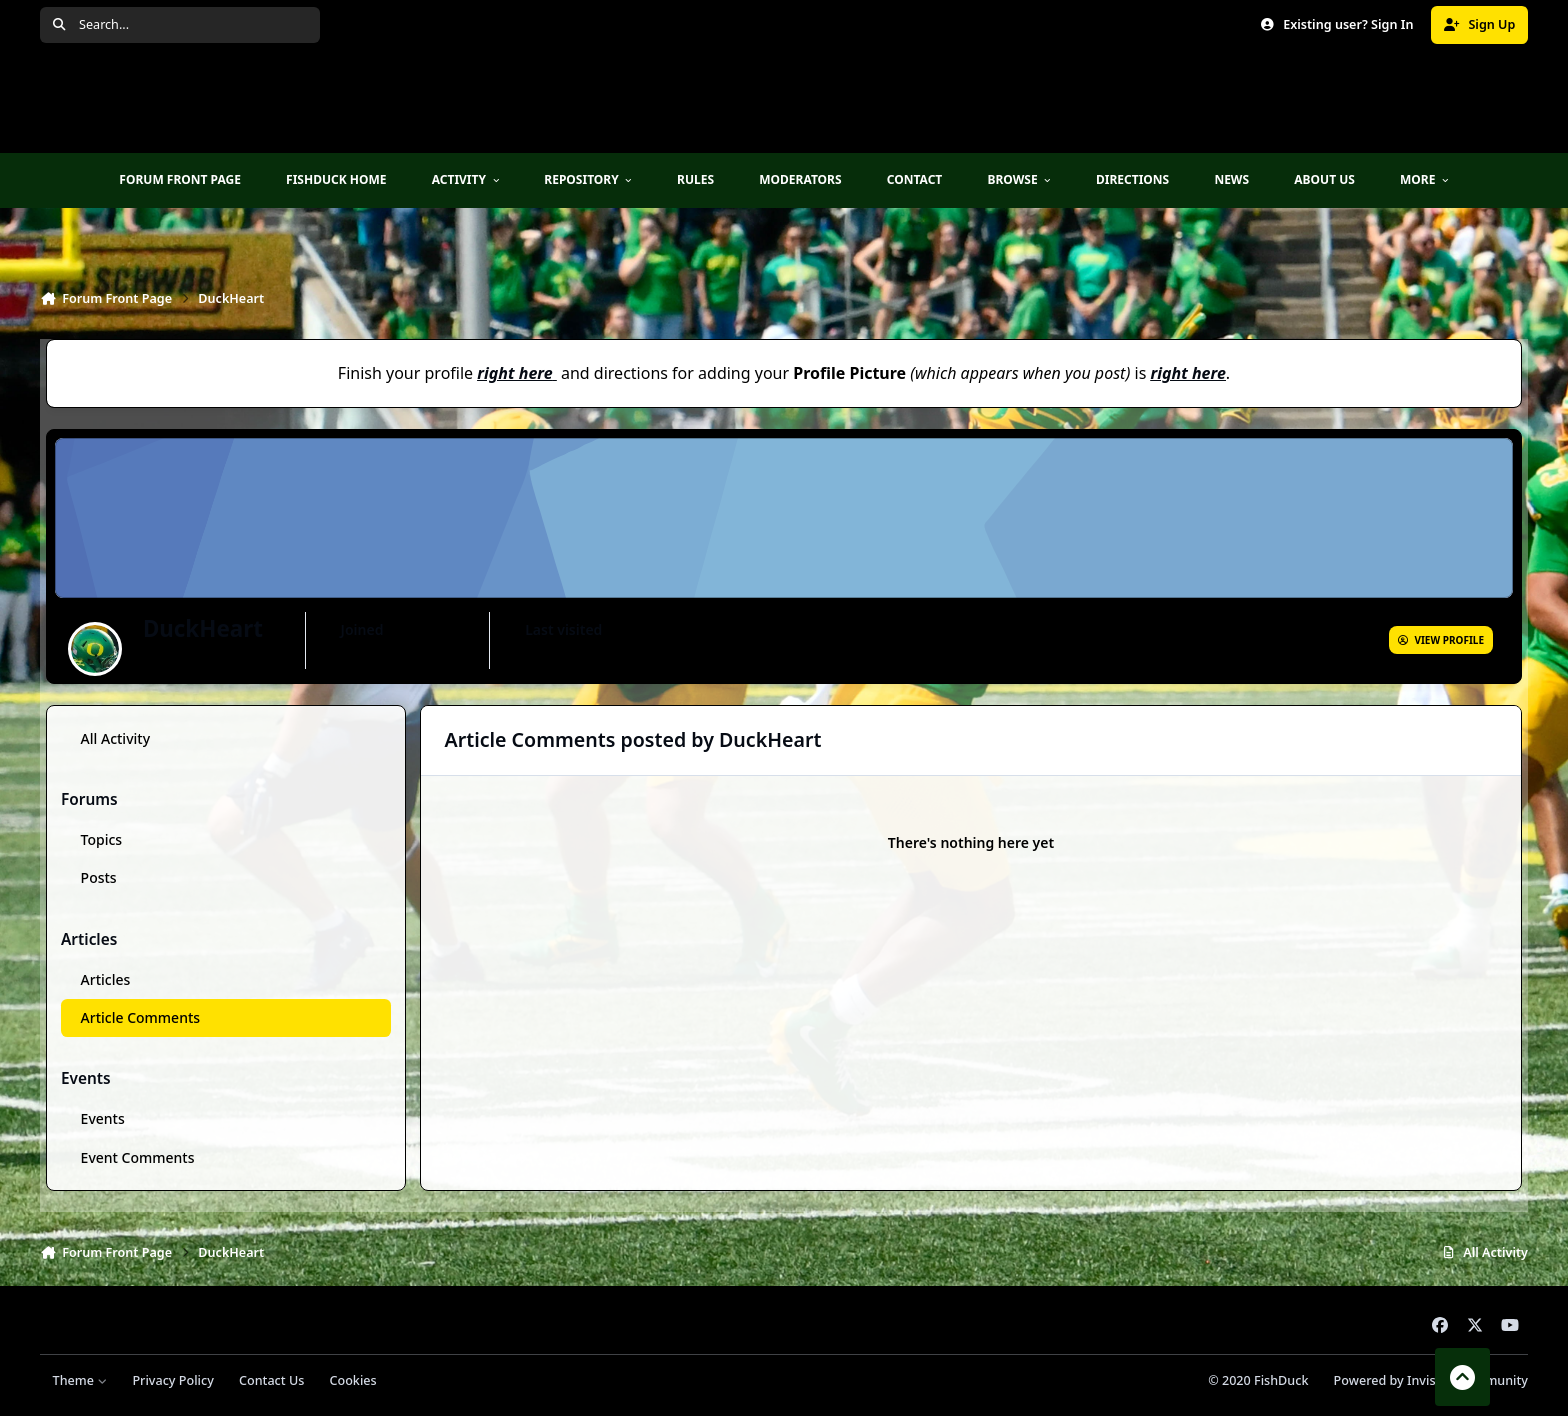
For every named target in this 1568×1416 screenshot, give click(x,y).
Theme (80, 1380)
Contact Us (271, 1380)
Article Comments (141, 1017)
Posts (99, 877)
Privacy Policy (172, 1380)
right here (514, 373)
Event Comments (138, 1156)
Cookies (352, 1380)
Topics (102, 839)
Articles (106, 979)
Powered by (1431, 1380)
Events (103, 1118)
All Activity (115, 738)
